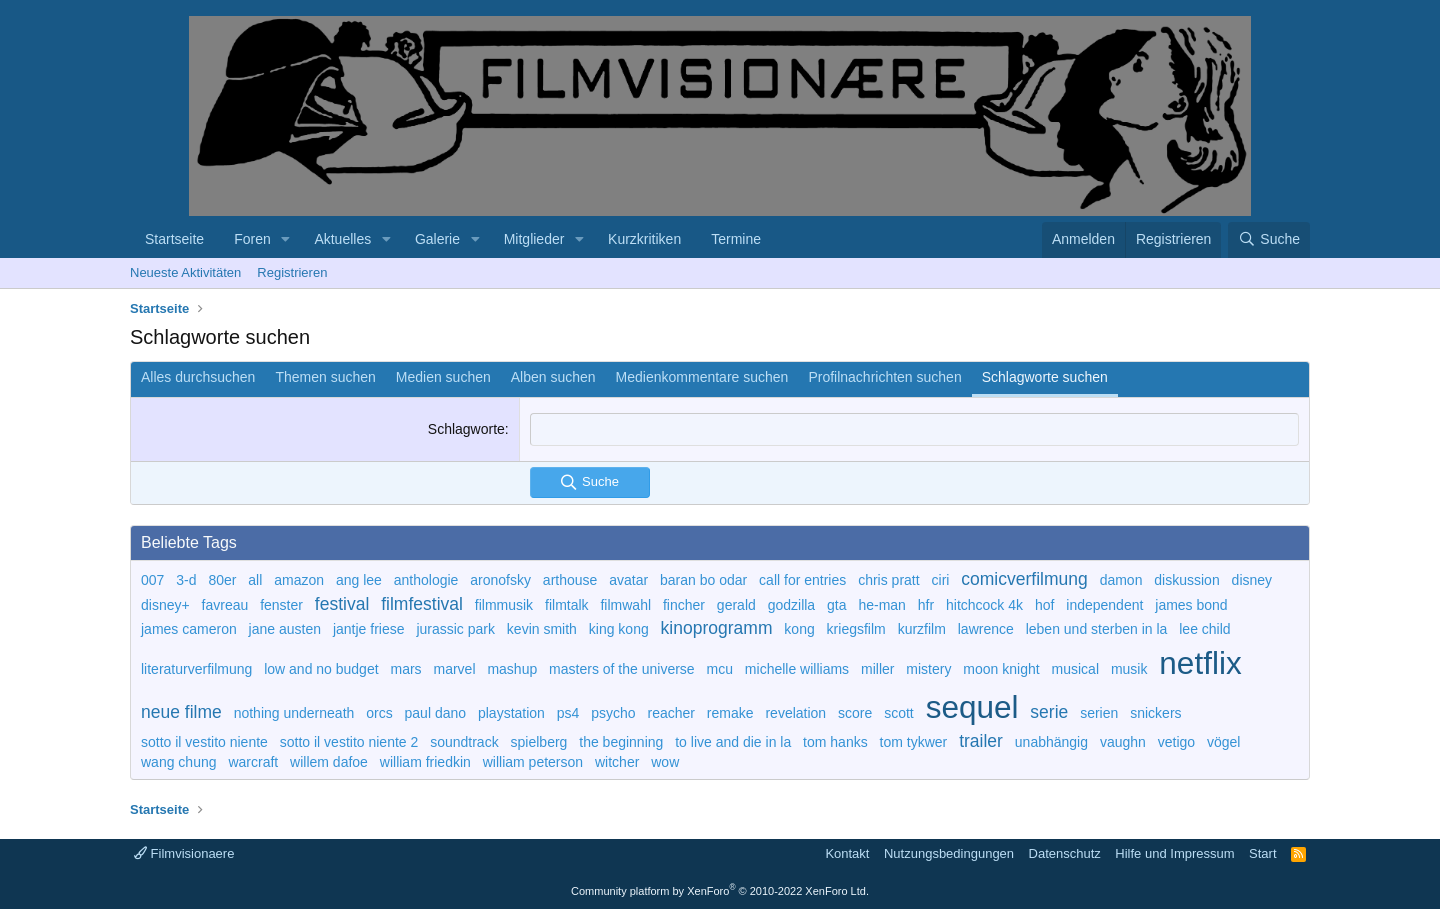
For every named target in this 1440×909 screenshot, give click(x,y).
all (255, 580)
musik (1129, 669)
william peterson (533, 762)
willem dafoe (329, 762)
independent (1104, 605)
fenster (281, 605)
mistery (928, 669)
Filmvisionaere (184, 853)
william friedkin (425, 762)
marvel (455, 669)
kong (799, 629)
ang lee (359, 580)
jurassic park (455, 629)
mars (405, 669)
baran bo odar (703, 580)
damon (1121, 580)
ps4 (568, 713)
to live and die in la (733, 742)
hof (1044, 605)
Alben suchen (553, 377)
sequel (972, 707)
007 (152, 580)
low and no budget (321, 669)
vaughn (1123, 742)
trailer (981, 741)
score (855, 713)
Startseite (174, 239)
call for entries (802, 580)
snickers (1155, 713)
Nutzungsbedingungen (949, 853)
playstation (511, 713)
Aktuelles (342, 239)
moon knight (1001, 669)
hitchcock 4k (984, 605)
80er (222, 580)
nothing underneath (294, 713)
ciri (941, 580)
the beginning (621, 742)
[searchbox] (914, 430)
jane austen (285, 629)
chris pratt (888, 580)
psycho (613, 713)
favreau (225, 605)
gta (836, 605)
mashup (512, 669)
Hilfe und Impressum (1174, 853)
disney (1252, 580)
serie (1049, 712)
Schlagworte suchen (1045, 377)
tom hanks (835, 742)
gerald (736, 605)
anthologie (426, 580)
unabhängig (1051, 742)
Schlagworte (466, 429)
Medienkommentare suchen (702, 377)
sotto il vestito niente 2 (349, 742)
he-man (881, 605)
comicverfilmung (1024, 579)
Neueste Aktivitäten (185, 272)
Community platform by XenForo (720, 891)
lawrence (986, 629)
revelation (795, 713)
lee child (1204, 629)
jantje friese (369, 629)
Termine (736, 239)
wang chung (179, 762)
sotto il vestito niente (204, 742)
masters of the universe (622, 669)
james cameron (189, 629)
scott (899, 713)
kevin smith (542, 629)
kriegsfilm (856, 629)
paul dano (436, 713)
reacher (671, 713)
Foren (252, 239)
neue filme (181, 712)
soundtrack (464, 742)
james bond (1191, 605)
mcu (720, 669)
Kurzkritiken (644, 239)
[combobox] (914, 430)
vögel (1223, 742)
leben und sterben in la (1097, 629)
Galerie (437, 239)
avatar (628, 580)
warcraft (253, 762)
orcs (379, 713)
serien (1099, 713)
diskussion (1186, 580)
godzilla (791, 605)
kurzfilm (922, 629)
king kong (619, 629)
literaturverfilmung (196, 669)
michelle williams (797, 669)
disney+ (165, 605)
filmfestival (422, 604)
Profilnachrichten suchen (884, 377)
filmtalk (567, 605)
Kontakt (847, 853)
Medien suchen (443, 377)
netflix (1200, 663)
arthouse (570, 580)
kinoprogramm (717, 628)
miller (877, 669)
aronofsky (500, 580)
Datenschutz (1065, 853)
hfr (926, 605)
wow (665, 762)
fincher (684, 605)
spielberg (539, 742)
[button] (286, 240)
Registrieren (292, 272)
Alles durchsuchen (198, 377)
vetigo (1176, 742)
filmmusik (504, 605)
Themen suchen (325, 377)
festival (342, 604)
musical (1075, 669)
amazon (299, 580)
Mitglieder (534, 239)
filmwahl (625, 605)
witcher (617, 762)
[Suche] (1269, 240)
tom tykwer (914, 742)
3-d (186, 580)
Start (1262, 853)
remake (730, 713)
